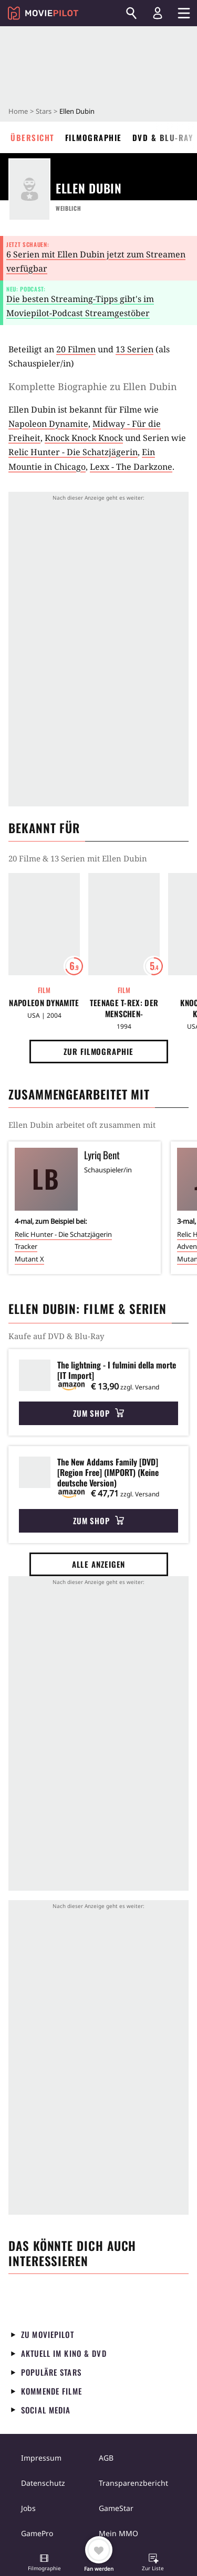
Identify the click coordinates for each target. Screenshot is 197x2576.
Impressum (41, 2458)
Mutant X (29, 1259)
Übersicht (33, 137)
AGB (106, 2458)
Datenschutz (43, 2483)
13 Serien (134, 349)
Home (18, 111)
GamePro (37, 2533)
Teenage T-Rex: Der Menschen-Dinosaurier (124, 1008)
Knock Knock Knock (84, 438)
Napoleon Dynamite (48, 423)
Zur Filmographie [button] (98, 1051)
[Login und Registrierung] (157, 13)
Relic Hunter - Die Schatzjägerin (73, 452)
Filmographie (93, 137)
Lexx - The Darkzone (131, 466)
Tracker (26, 1246)
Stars (43, 111)
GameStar (116, 2508)
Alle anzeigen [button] (99, 1564)
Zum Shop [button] (98, 1413)
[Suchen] (131, 13)
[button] (44, 2563)
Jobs (28, 2508)
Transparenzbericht (133, 2483)
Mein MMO (118, 2533)
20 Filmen (76, 349)
